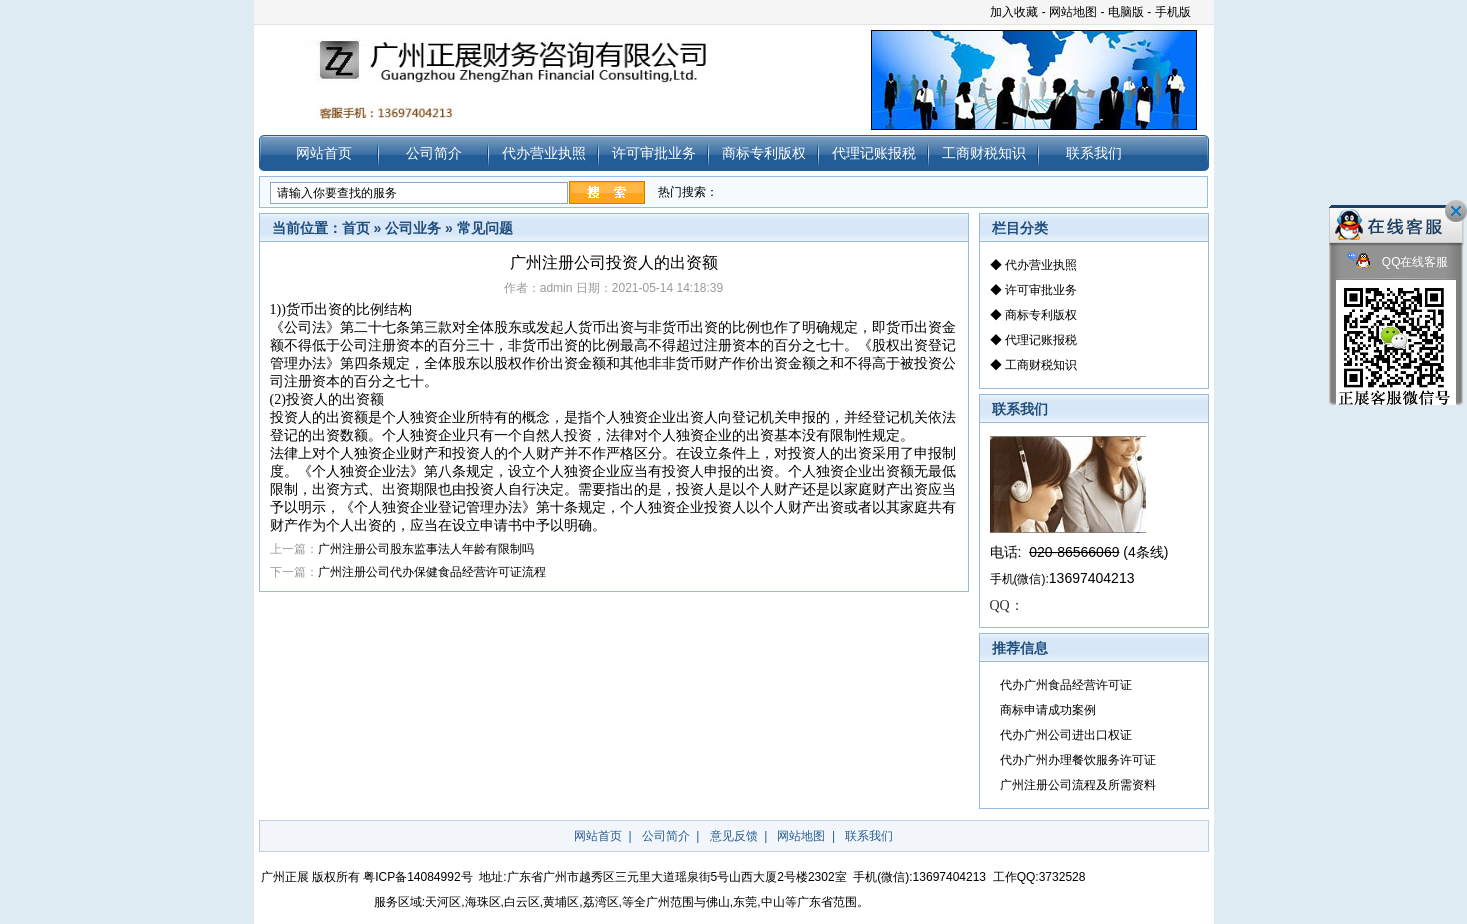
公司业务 (413, 228)
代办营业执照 (544, 153)
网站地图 (1073, 12)
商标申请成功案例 (1048, 710)
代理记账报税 (874, 153)
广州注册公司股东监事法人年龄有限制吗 (426, 549)
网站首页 (324, 153)
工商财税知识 (984, 153)
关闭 (1456, 211)
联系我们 (1094, 153)
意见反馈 (734, 836)
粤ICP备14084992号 (417, 877)
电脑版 (1126, 12)
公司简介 (434, 153)
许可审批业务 (654, 153)
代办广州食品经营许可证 (1066, 685)
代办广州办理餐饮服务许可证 (1078, 760)
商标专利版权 (764, 153)
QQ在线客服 (1398, 262)
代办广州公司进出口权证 (1066, 735)
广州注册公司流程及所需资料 (1078, 785)
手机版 (1173, 12)
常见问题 (485, 228)
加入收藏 (1014, 12)
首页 (356, 228)
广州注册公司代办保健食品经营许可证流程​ (432, 572)
